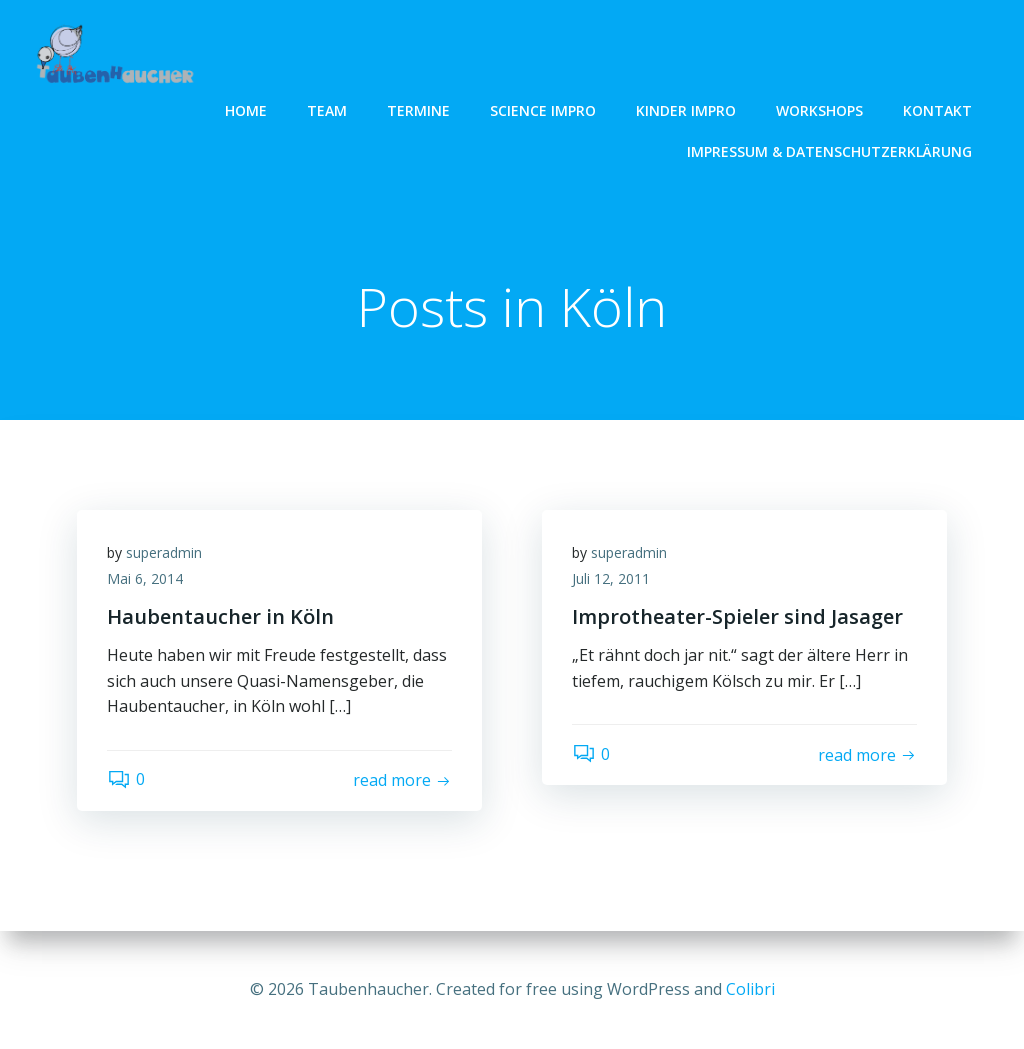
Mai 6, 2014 (145, 578)
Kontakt (937, 110)
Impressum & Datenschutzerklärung (829, 151)
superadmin (164, 552)
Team (327, 110)
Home (246, 110)
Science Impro (543, 110)
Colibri (750, 989)
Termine (418, 110)
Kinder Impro (686, 110)
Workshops (819, 110)
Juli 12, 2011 (611, 578)
